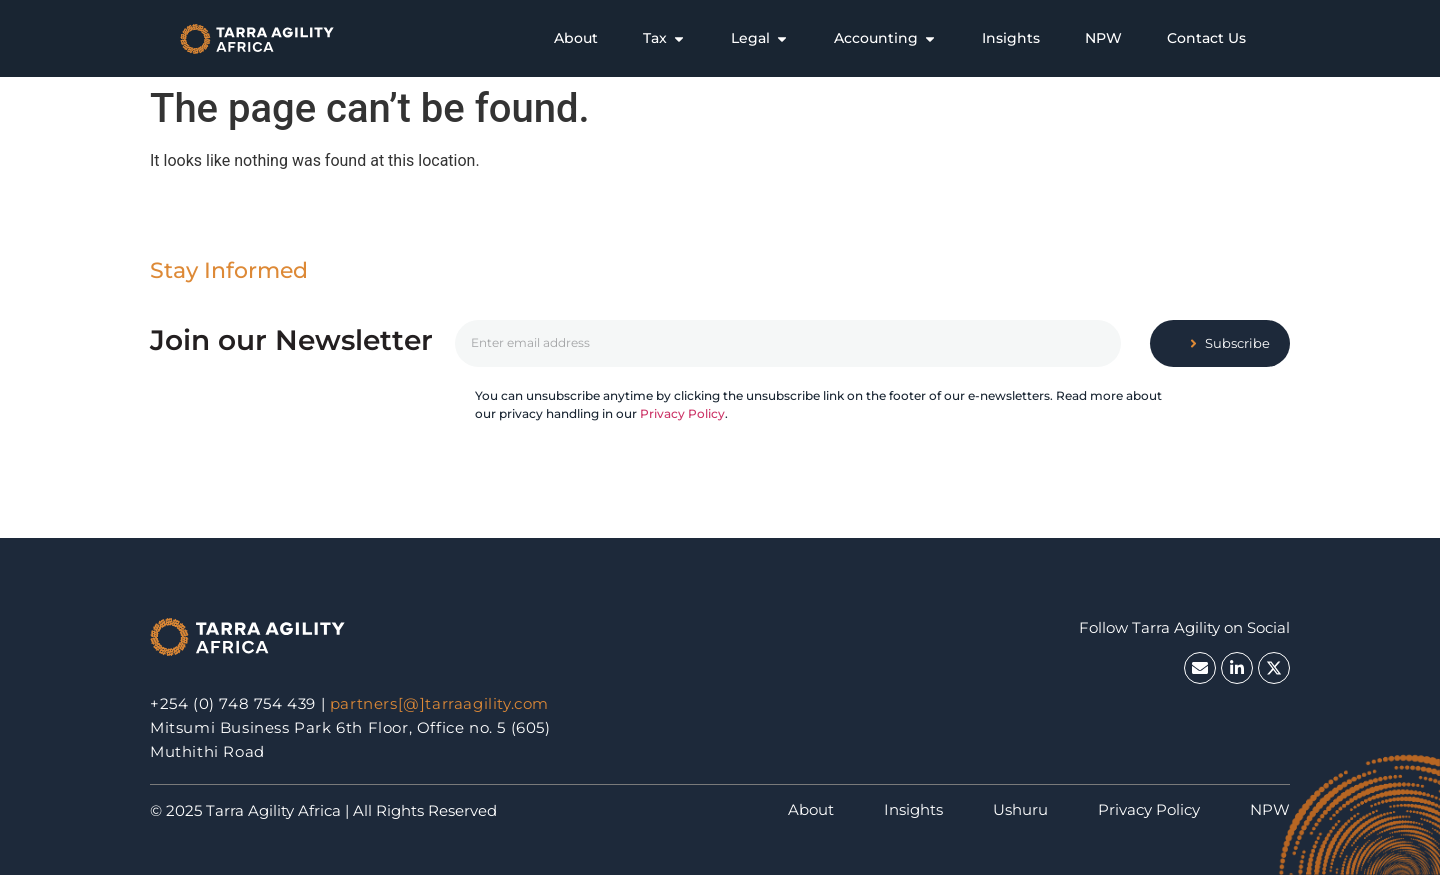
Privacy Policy (682, 413)
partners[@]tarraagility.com (439, 703)
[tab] (576, 38)
